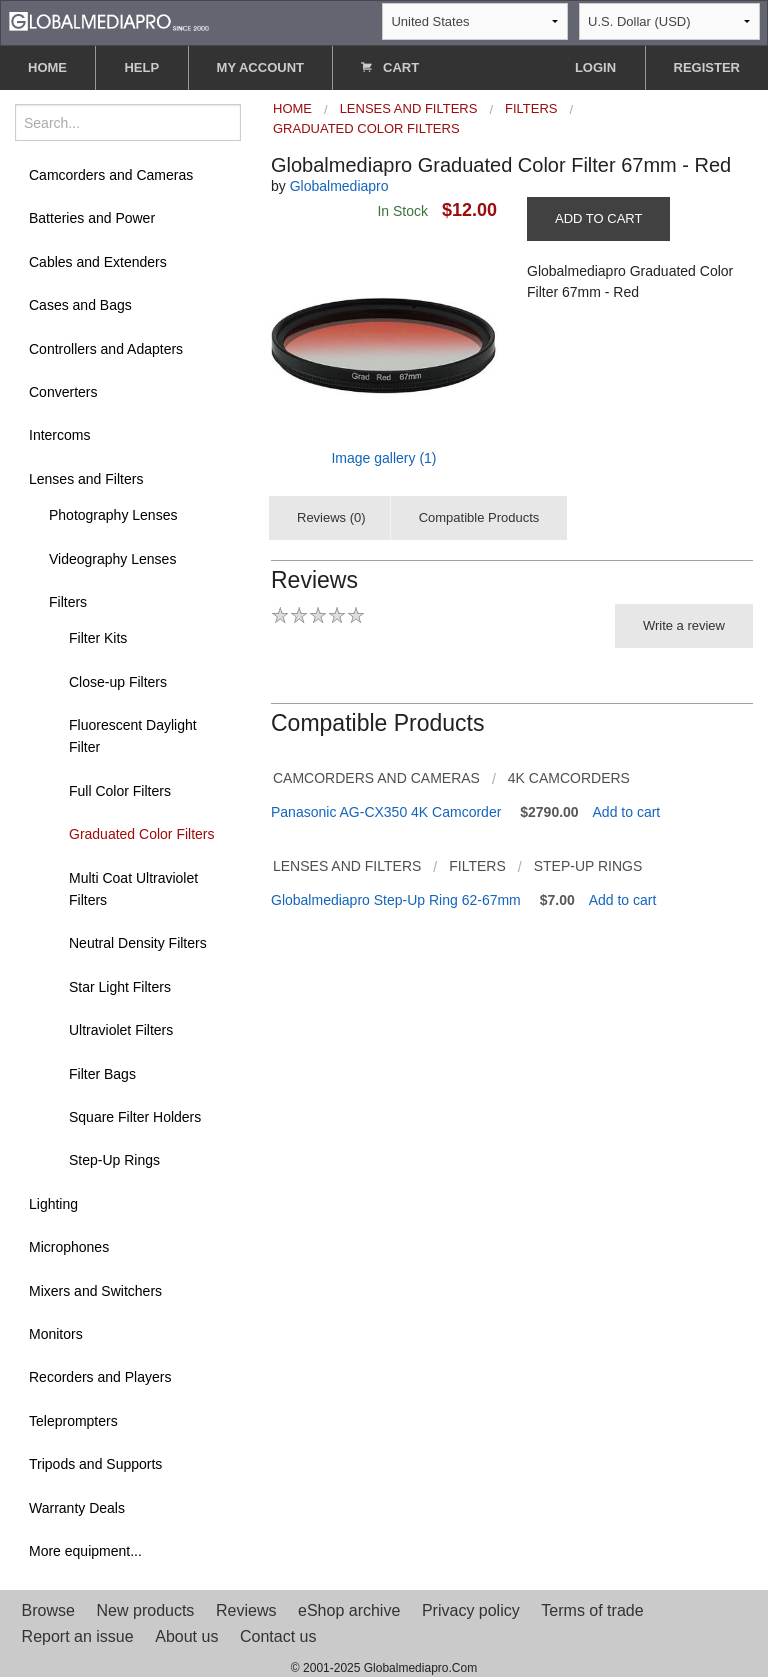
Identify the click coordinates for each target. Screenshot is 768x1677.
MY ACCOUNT (260, 67)
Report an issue (78, 1636)
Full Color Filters (120, 791)
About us (186, 1636)
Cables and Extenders (98, 262)
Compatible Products (479, 517)
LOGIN (595, 67)
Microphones (69, 1247)
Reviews (246, 1610)
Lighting (53, 1204)
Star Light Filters (120, 987)
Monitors (56, 1334)
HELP (141, 67)
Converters (63, 392)
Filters (68, 602)
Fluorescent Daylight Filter (133, 736)
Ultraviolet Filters (121, 1030)
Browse (48, 1610)
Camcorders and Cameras (111, 175)
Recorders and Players (100, 1377)
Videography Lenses (112, 559)
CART (390, 67)
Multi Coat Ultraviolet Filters (133, 889)
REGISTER (707, 67)
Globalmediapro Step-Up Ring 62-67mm (396, 900)
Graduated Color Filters (142, 834)
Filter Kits (98, 638)
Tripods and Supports (95, 1464)
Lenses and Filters (86, 479)
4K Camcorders (569, 778)
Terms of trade (592, 1610)
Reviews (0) (331, 517)
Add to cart (627, 812)
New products (146, 1610)
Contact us (278, 1636)
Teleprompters (73, 1421)
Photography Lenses (113, 515)
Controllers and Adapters (106, 349)
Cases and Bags (80, 305)
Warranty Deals (77, 1508)
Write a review (684, 625)
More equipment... (85, 1551)
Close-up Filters (118, 682)
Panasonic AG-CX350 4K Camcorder (386, 812)
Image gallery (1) (383, 458)
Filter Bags (102, 1074)
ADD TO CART (598, 218)
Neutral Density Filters (138, 943)
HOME (47, 67)
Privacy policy (471, 1610)
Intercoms (59, 435)
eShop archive (349, 1610)
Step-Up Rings (114, 1160)
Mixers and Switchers (95, 1291)
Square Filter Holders (135, 1117)
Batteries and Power (92, 218)
